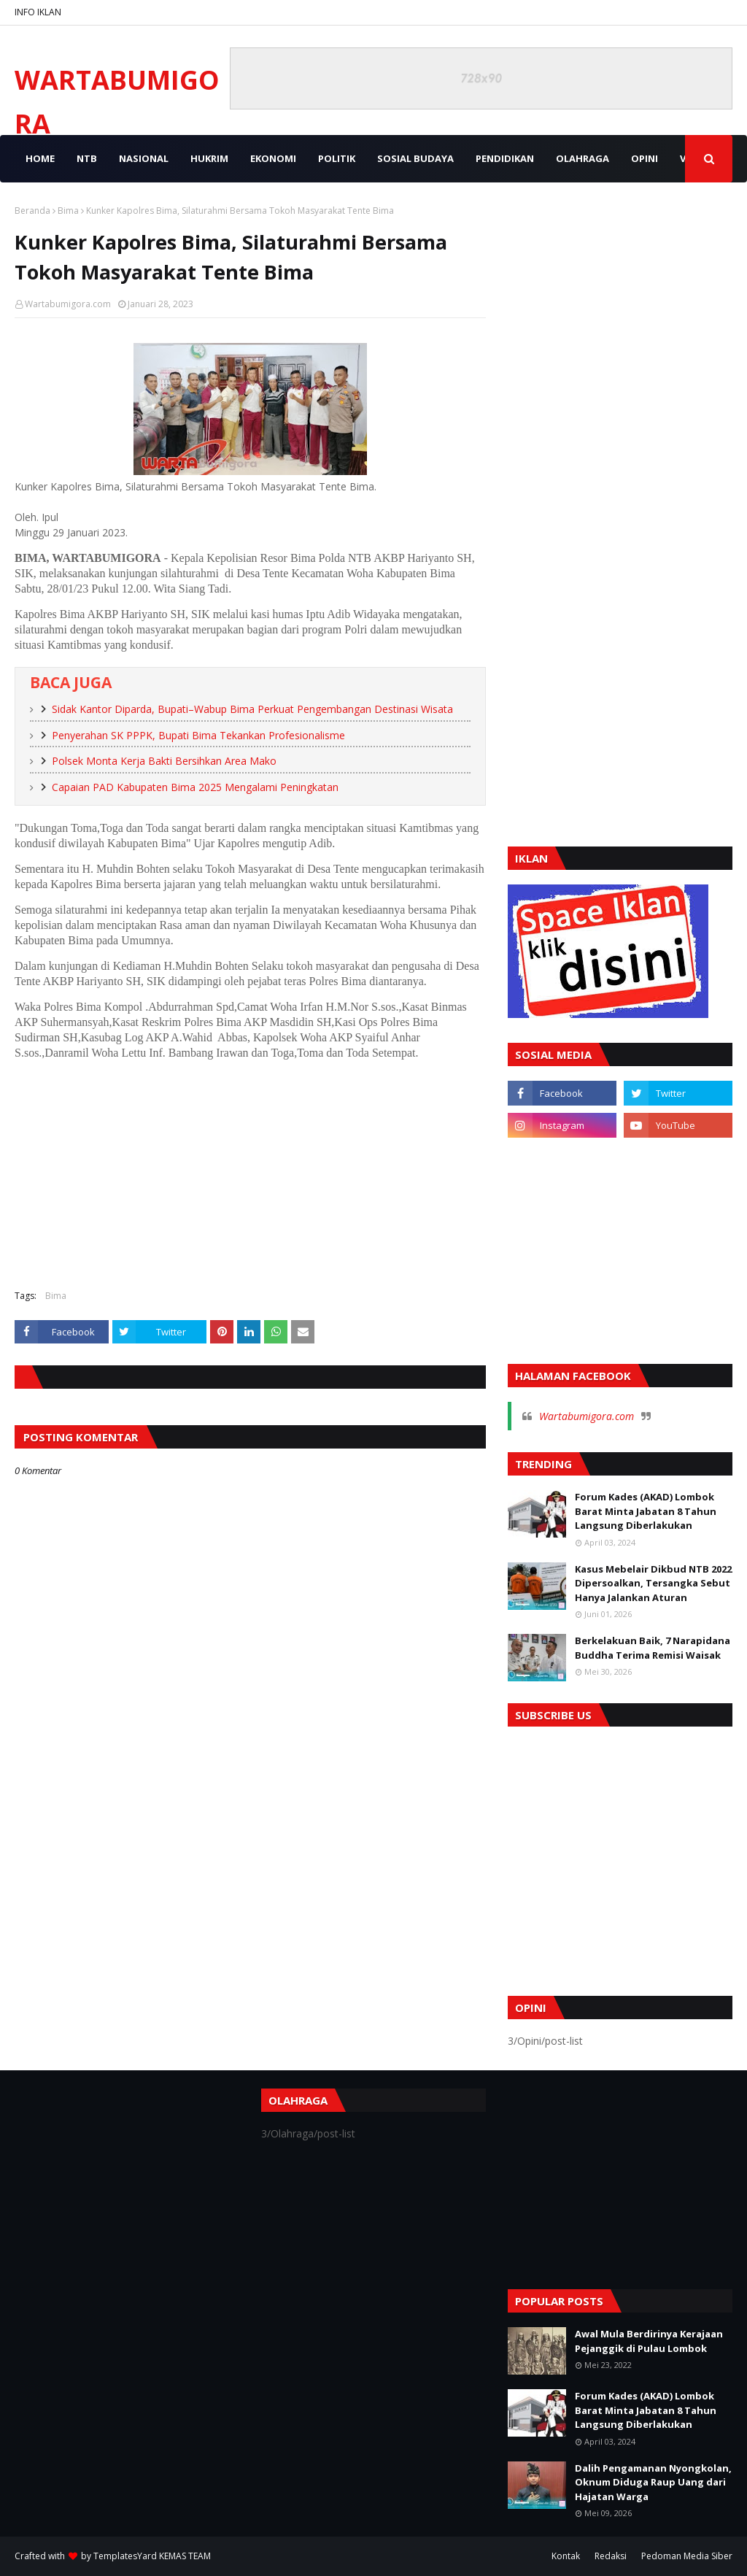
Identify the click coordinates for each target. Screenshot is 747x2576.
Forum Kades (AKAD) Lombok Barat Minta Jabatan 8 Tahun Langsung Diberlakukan (645, 1511)
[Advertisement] (250, 1173)
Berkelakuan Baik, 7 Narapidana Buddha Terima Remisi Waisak (652, 1648)
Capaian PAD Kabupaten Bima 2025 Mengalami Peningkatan (195, 787)
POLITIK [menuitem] (336, 158)
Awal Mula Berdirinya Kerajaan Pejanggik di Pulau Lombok (649, 2341)
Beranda (32, 210)
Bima (68, 210)
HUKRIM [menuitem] (209, 158)
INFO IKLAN (38, 12)
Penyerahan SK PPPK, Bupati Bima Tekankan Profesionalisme (198, 735)
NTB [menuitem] (87, 158)
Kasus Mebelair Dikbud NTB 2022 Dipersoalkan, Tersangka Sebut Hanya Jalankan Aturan (653, 1583)
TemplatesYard (125, 2556)
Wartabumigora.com (68, 304)
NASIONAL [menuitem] (144, 158)
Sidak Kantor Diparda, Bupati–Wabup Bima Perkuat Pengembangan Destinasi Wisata (252, 709)
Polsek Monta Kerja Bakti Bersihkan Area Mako (164, 761)
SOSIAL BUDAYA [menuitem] (415, 158)
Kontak (565, 2556)
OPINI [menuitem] (644, 158)
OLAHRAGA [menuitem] (582, 158)
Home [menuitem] (40, 158)
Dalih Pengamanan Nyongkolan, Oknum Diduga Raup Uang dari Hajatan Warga (653, 2482)
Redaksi (611, 2556)
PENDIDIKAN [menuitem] (505, 158)
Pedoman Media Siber (686, 2556)
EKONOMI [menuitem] (273, 158)
